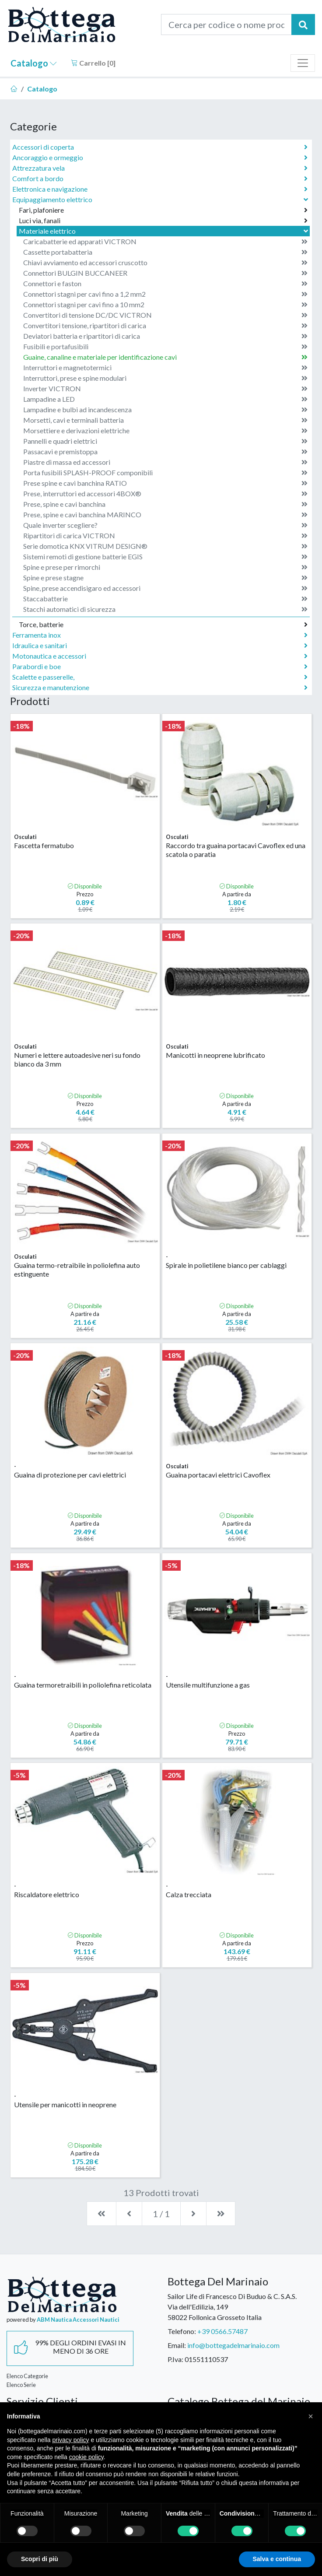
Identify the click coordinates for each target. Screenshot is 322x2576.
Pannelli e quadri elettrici (165, 441)
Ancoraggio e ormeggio (160, 157)
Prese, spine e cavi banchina (165, 504)
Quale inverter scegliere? (165, 525)
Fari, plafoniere (163, 210)
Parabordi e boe (160, 666)
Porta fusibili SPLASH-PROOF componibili (165, 472)
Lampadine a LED (165, 399)
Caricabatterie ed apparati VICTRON (165, 241)
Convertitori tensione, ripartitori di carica (165, 325)
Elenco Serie (21, 2384)
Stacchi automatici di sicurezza (165, 609)
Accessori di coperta (160, 147)
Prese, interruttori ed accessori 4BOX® (165, 493)
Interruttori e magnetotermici (165, 367)
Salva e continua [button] (277, 2558)
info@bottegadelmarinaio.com (233, 2345)
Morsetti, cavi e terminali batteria (165, 420)
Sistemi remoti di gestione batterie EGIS (165, 556)
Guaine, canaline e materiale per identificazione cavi (165, 357)
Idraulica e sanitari (160, 645)
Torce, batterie (163, 624)
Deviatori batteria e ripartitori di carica (165, 336)
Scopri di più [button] (39, 2558)
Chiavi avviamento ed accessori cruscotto (165, 262)
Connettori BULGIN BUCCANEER (165, 273)
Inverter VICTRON (165, 388)
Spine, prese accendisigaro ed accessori (165, 588)
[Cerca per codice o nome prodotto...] (226, 24)
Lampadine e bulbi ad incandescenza (165, 409)
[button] (311, 2416)
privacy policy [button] (70, 2439)
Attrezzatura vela (160, 168)
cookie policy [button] (86, 2456)
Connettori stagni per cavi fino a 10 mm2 (165, 304)
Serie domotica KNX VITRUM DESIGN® (165, 546)
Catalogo (33, 63)
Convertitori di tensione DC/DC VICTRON (165, 315)
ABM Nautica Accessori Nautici (78, 2319)
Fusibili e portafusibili (165, 346)
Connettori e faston (165, 283)
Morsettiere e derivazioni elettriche (165, 430)
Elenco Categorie (27, 2375)
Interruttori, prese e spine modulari (165, 378)
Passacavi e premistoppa (165, 451)
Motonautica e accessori (160, 656)
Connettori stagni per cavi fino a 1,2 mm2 (165, 294)
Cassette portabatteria (165, 252)
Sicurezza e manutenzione (160, 687)
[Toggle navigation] (302, 63)
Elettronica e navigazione (160, 189)
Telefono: (182, 2331)
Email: (177, 2345)
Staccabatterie (165, 598)
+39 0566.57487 (222, 2331)
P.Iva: (175, 2359)
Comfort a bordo (160, 178)
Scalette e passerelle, (160, 677)
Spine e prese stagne (165, 577)
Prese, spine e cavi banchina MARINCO (165, 514)
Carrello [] (93, 63)
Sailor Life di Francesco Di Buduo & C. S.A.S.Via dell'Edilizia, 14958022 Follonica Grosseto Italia (232, 2306)
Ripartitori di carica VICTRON (165, 535)
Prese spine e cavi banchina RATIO (165, 483)
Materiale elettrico (164, 231)
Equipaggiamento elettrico (161, 199)
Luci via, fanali (163, 220)
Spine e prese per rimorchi (165, 567)
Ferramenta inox (160, 635)
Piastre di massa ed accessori (165, 462)
